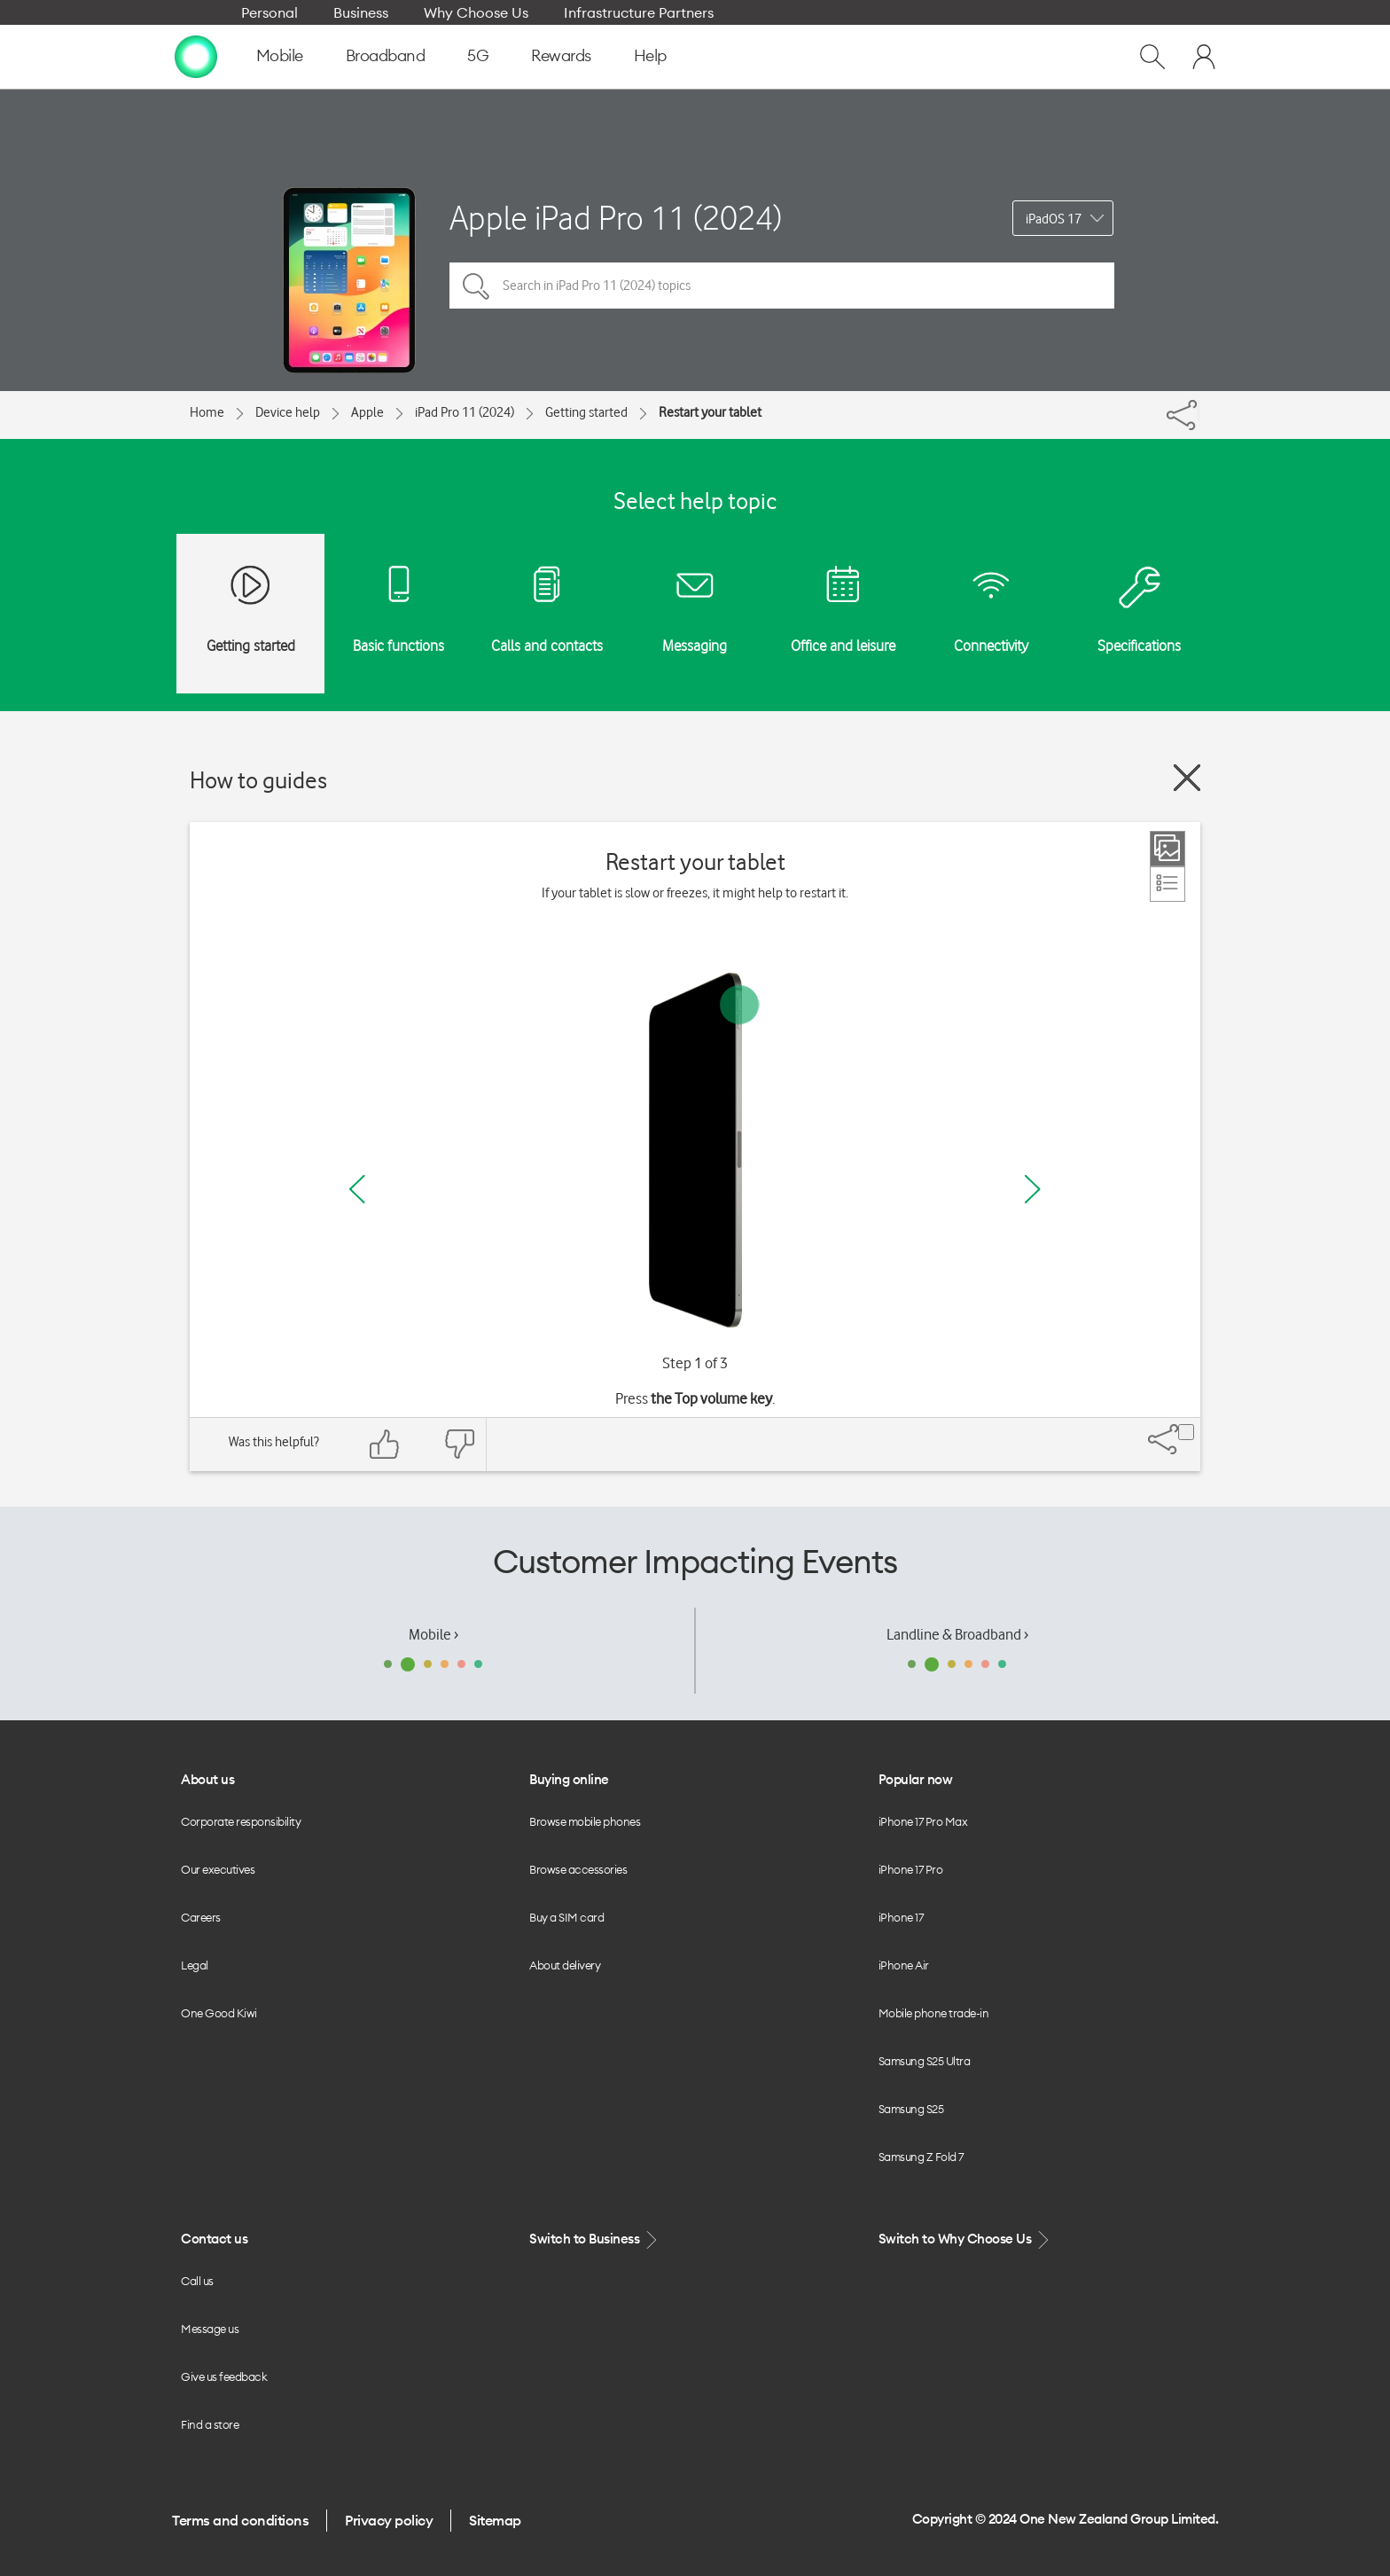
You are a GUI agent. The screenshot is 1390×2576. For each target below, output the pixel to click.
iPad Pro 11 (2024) (464, 412)
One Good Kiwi (219, 2013)
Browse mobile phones (584, 1821)
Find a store (209, 2424)
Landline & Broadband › (957, 1634)
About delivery (564, 1965)
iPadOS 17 (1054, 219)
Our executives (217, 1869)
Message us (209, 2329)
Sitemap (495, 2520)
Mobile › (433, 1634)
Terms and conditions (240, 2520)
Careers (201, 1917)
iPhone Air (904, 1965)
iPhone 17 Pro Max (923, 1821)
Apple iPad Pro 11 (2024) (615, 218)
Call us (197, 2281)
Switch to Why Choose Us (965, 2239)
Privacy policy (389, 2520)
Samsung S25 (911, 2109)
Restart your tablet (710, 412)
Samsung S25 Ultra (925, 2061)
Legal (194, 1965)
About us (207, 1779)
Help (650, 55)
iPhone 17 (901, 1917)
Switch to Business (594, 2239)
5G (477, 55)
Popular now (916, 1779)
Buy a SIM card (566, 1917)
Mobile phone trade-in (934, 2013)
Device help (287, 412)
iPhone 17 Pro (911, 1869)
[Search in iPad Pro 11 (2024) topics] (781, 285)
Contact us (214, 2238)
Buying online (569, 1779)
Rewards (561, 55)
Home (207, 412)
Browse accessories (578, 1869)
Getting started (586, 412)
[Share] (1198, 410)
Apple (367, 412)
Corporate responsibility (241, 1821)
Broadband (386, 55)
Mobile (279, 55)
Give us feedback (224, 2376)
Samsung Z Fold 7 (921, 2156)
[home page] (196, 56)
